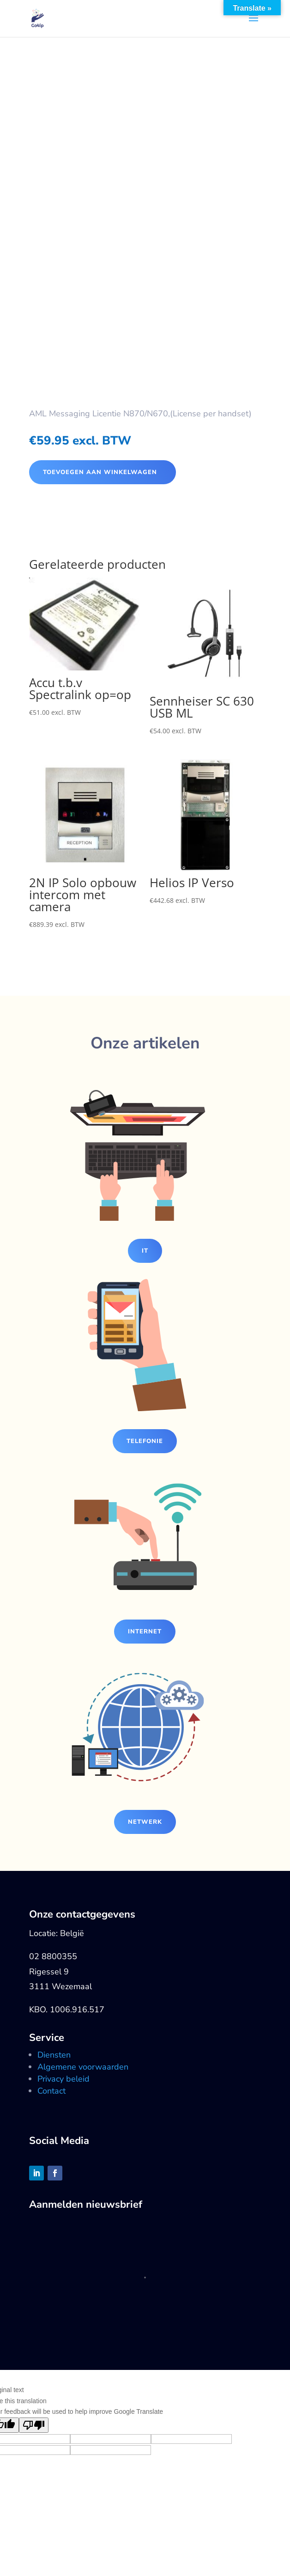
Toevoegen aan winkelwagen (100, 472)
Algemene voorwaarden (82, 2066)
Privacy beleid (63, 2078)
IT (145, 1251)
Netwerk (145, 1822)
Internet (145, 1631)
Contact (51, 2090)
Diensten (54, 2054)
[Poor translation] (33, 2425)
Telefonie (145, 1441)
